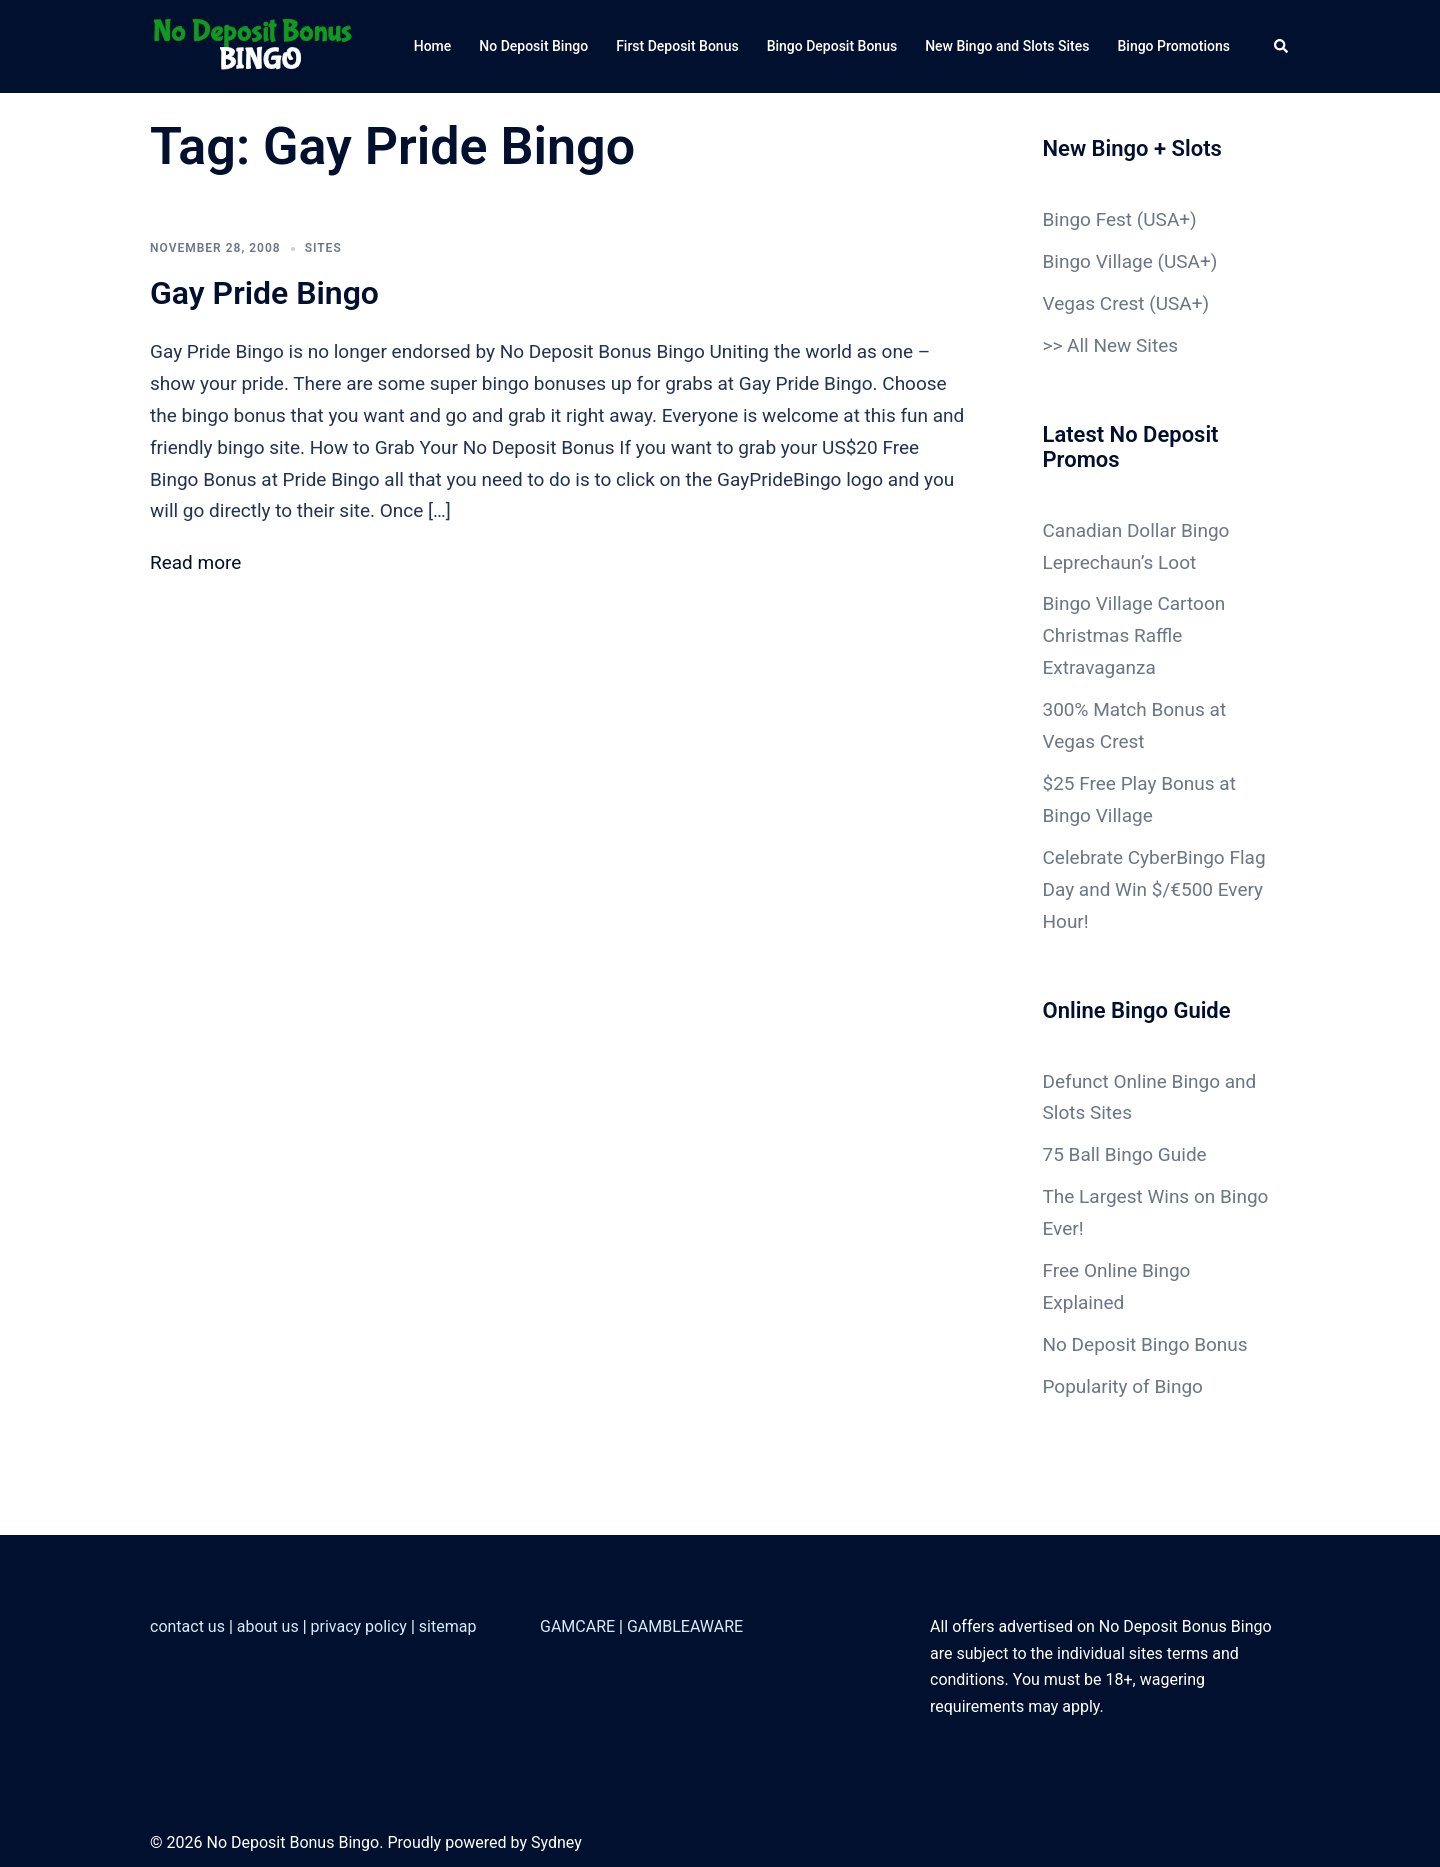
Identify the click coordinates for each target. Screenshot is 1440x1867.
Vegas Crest (1094, 303)
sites (323, 248)
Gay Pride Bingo (264, 293)
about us (268, 1626)
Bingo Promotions (1173, 46)
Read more (195, 562)
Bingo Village (1098, 261)
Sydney (556, 1842)
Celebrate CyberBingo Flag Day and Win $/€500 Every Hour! (1154, 889)
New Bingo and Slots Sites (1007, 46)
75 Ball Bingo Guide (1125, 1154)
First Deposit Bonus (677, 46)
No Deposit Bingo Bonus (1145, 1344)
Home (433, 46)
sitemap (448, 1626)
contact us (187, 1626)
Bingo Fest (1088, 219)
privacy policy (359, 1626)
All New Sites (1122, 345)
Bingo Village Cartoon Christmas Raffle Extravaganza (1134, 635)
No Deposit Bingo (533, 46)
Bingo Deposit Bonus (832, 46)
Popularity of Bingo (1123, 1386)
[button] (1282, 46)
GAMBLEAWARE (685, 1626)
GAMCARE (577, 1626)
